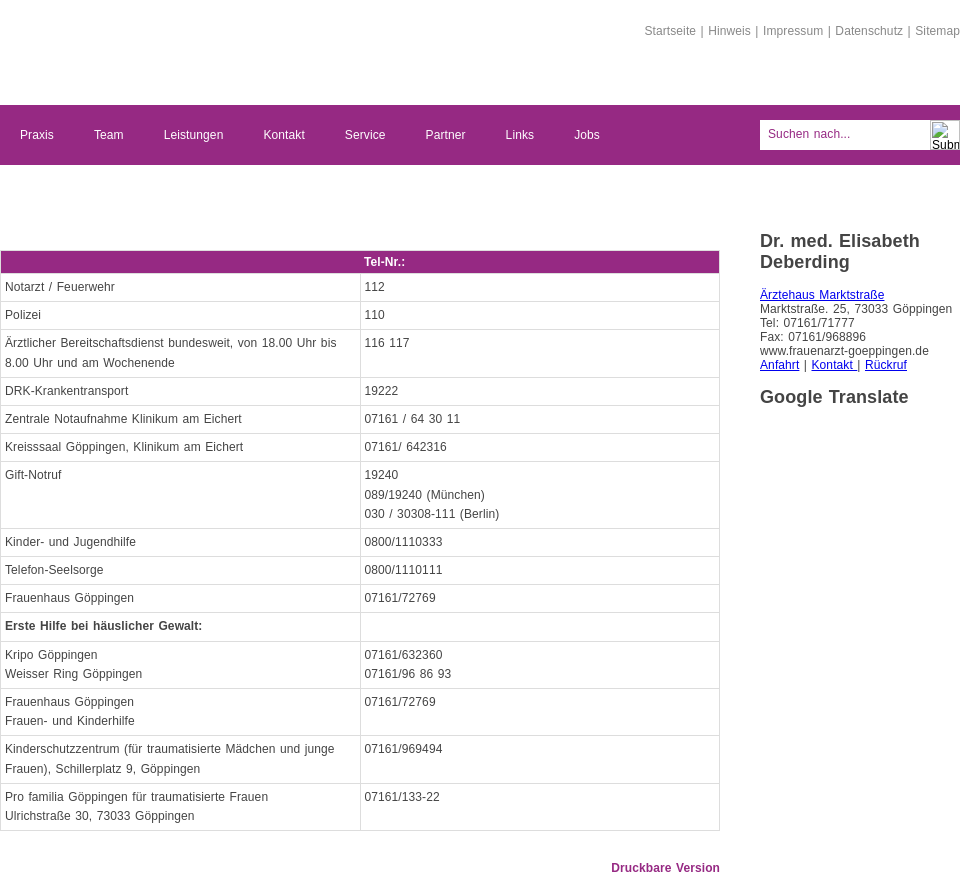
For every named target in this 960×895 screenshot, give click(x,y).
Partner (446, 135)
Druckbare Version (665, 868)
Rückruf (886, 365)
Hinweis (729, 31)
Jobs (587, 135)
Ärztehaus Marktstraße (822, 295)
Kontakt (283, 135)
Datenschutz (869, 31)
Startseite (670, 31)
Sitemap (937, 31)
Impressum (793, 31)
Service (365, 135)
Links (520, 135)
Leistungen (194, 135)
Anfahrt (779, 365)
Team (109, 135)
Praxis (37, 135)
